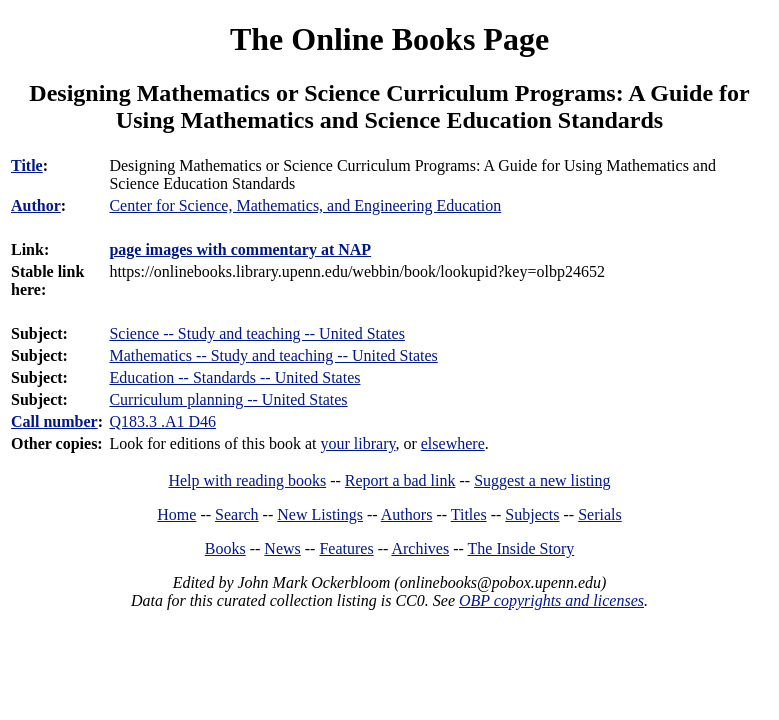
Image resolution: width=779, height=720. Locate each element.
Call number (54, 421)
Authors (407, 514)
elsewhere (453, 443)
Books (225, 548)
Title (27, 165)
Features (346, 548)
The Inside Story (521, 548)
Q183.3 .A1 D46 (162, 421)
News (282, 548)
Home (176, 514)
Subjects (532, 514)
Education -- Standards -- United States (234, 377)
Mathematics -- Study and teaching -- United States (273, 355)
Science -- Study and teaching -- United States (256, 333)
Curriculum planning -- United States (228, 399)
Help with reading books (247, 480)
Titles (469, 514)
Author (36, 205)
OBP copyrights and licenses (551, 600)
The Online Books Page (389, 39)
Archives (420, 548)
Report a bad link (400, 480)
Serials (600, 514)
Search (237, 514)
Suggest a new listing (542, 480)
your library (358, 443)
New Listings (320, 514)
